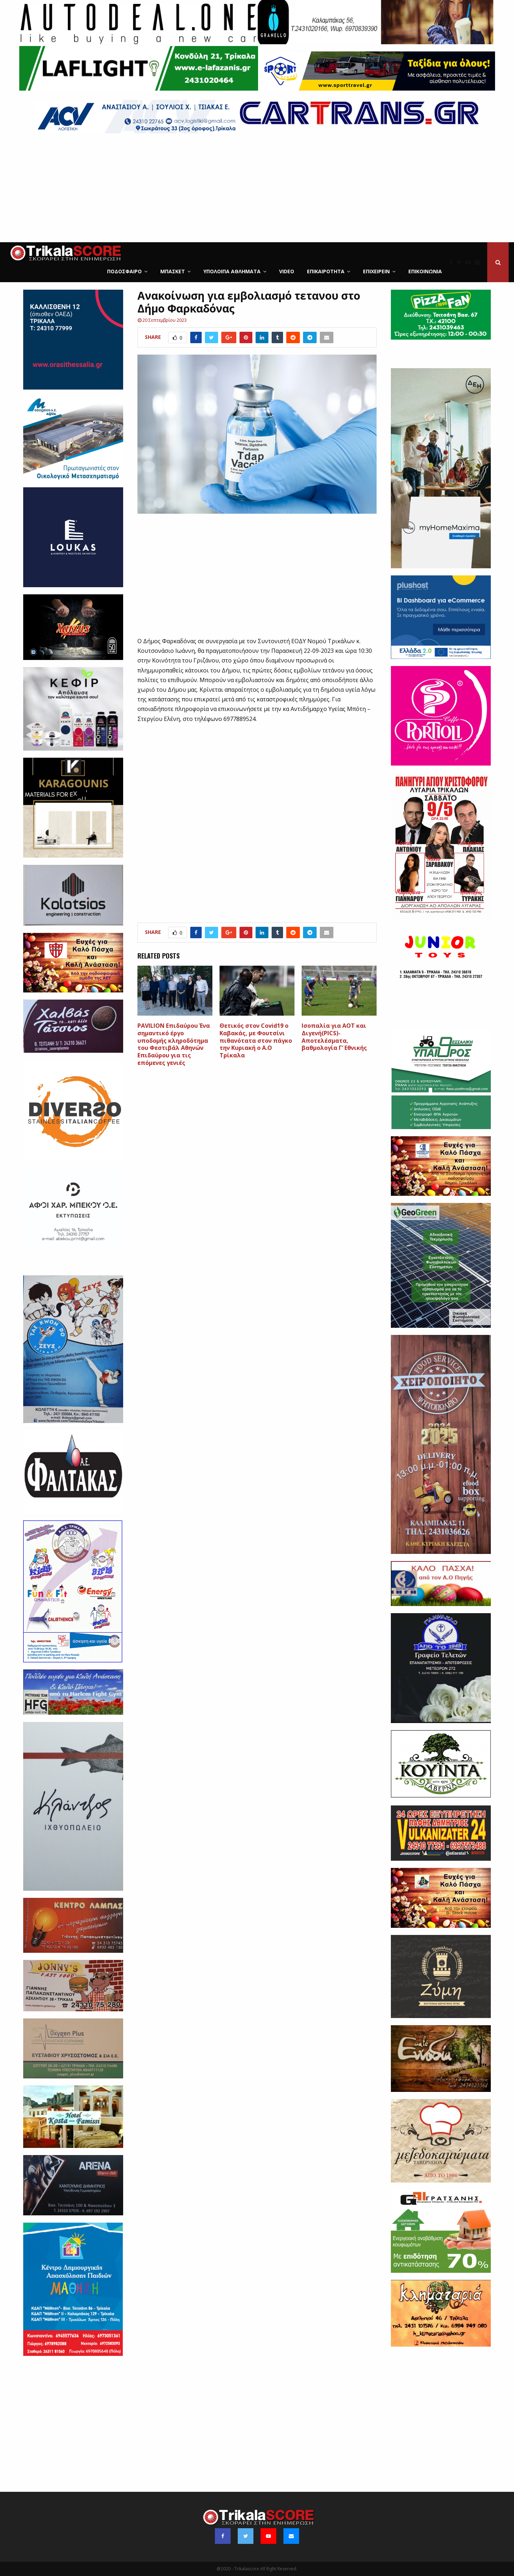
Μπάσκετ (172, 271)
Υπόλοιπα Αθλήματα (232, 271)
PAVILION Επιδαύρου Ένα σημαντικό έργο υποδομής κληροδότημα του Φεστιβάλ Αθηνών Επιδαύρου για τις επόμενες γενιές (173, 1044)
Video (286, 271)
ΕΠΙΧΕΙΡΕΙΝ (376, 271)
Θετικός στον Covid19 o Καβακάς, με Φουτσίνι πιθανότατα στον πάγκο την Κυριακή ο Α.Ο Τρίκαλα (256, 1040)
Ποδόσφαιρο (124, 271)
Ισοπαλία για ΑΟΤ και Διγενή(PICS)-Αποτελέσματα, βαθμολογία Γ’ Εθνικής (334, 1037)
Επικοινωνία (425, 271)
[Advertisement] (257, 189)
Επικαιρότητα (325, 271)
